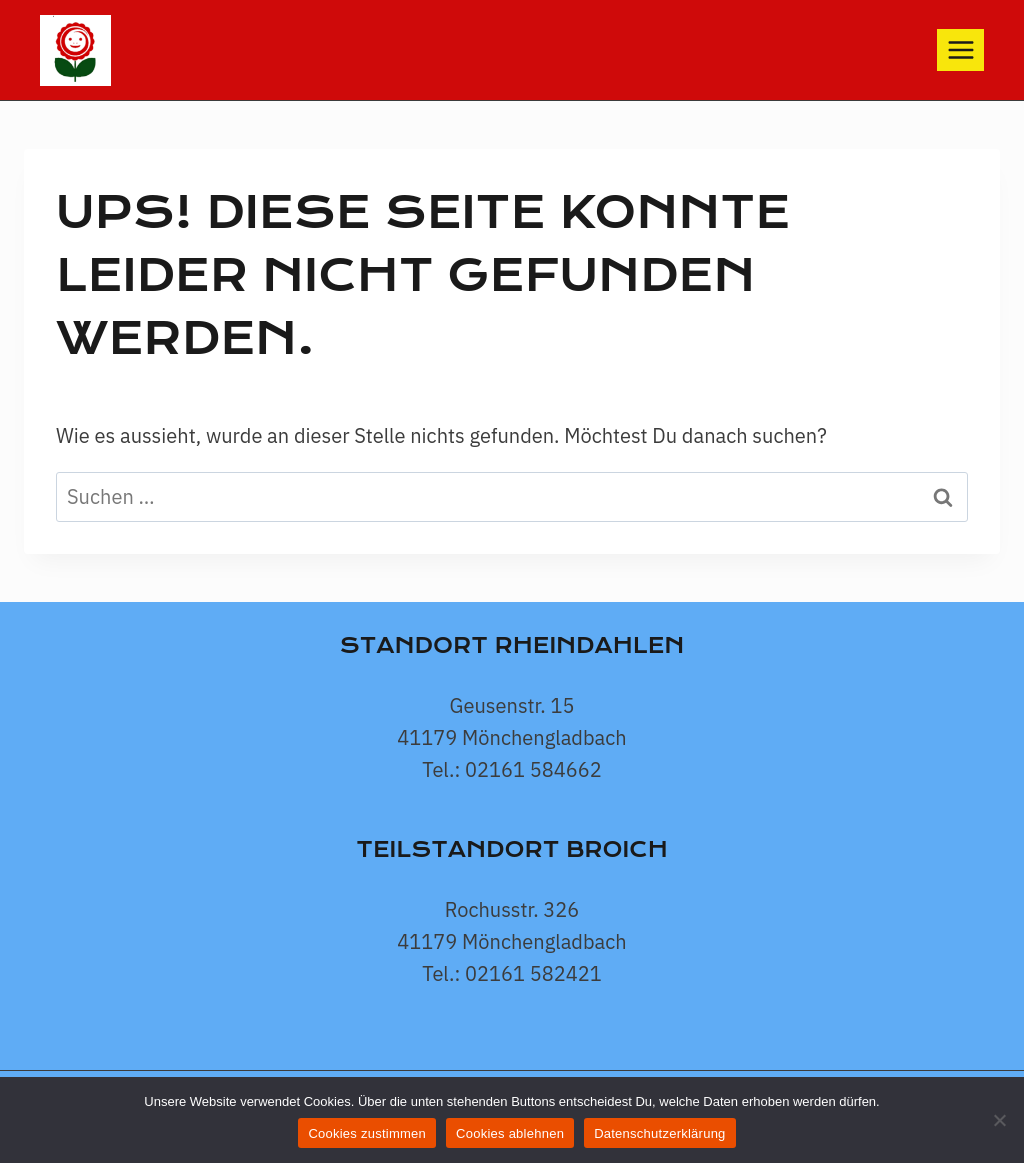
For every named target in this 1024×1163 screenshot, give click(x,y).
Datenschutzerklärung (659, 1133)
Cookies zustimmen (367, 1133)
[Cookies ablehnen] (999, 1120)
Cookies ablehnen (510, 1133)
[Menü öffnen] (960, 49)
